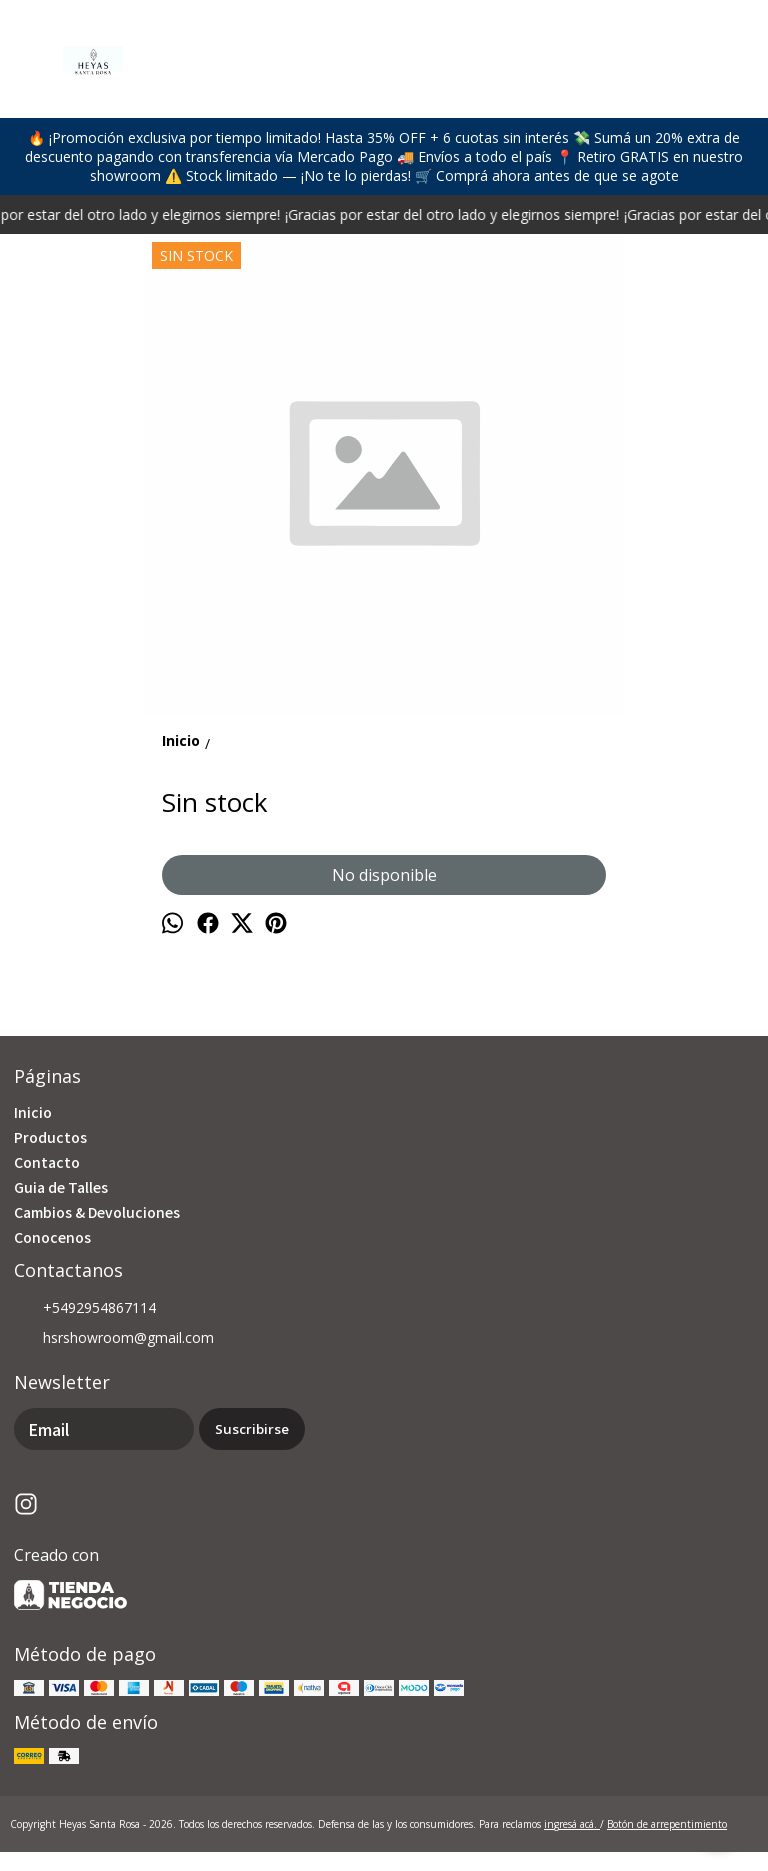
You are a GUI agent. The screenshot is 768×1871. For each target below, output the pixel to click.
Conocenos (52, 1237)
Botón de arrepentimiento (667, 1824)
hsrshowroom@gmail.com (114, 1339)
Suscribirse (252, 1429)
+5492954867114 (85, 1309)
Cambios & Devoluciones (97, 1212)
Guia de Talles (61, 1187)
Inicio (33, 1112)
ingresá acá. (572, 1824)
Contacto (47, 1162)
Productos (50, 1137)
